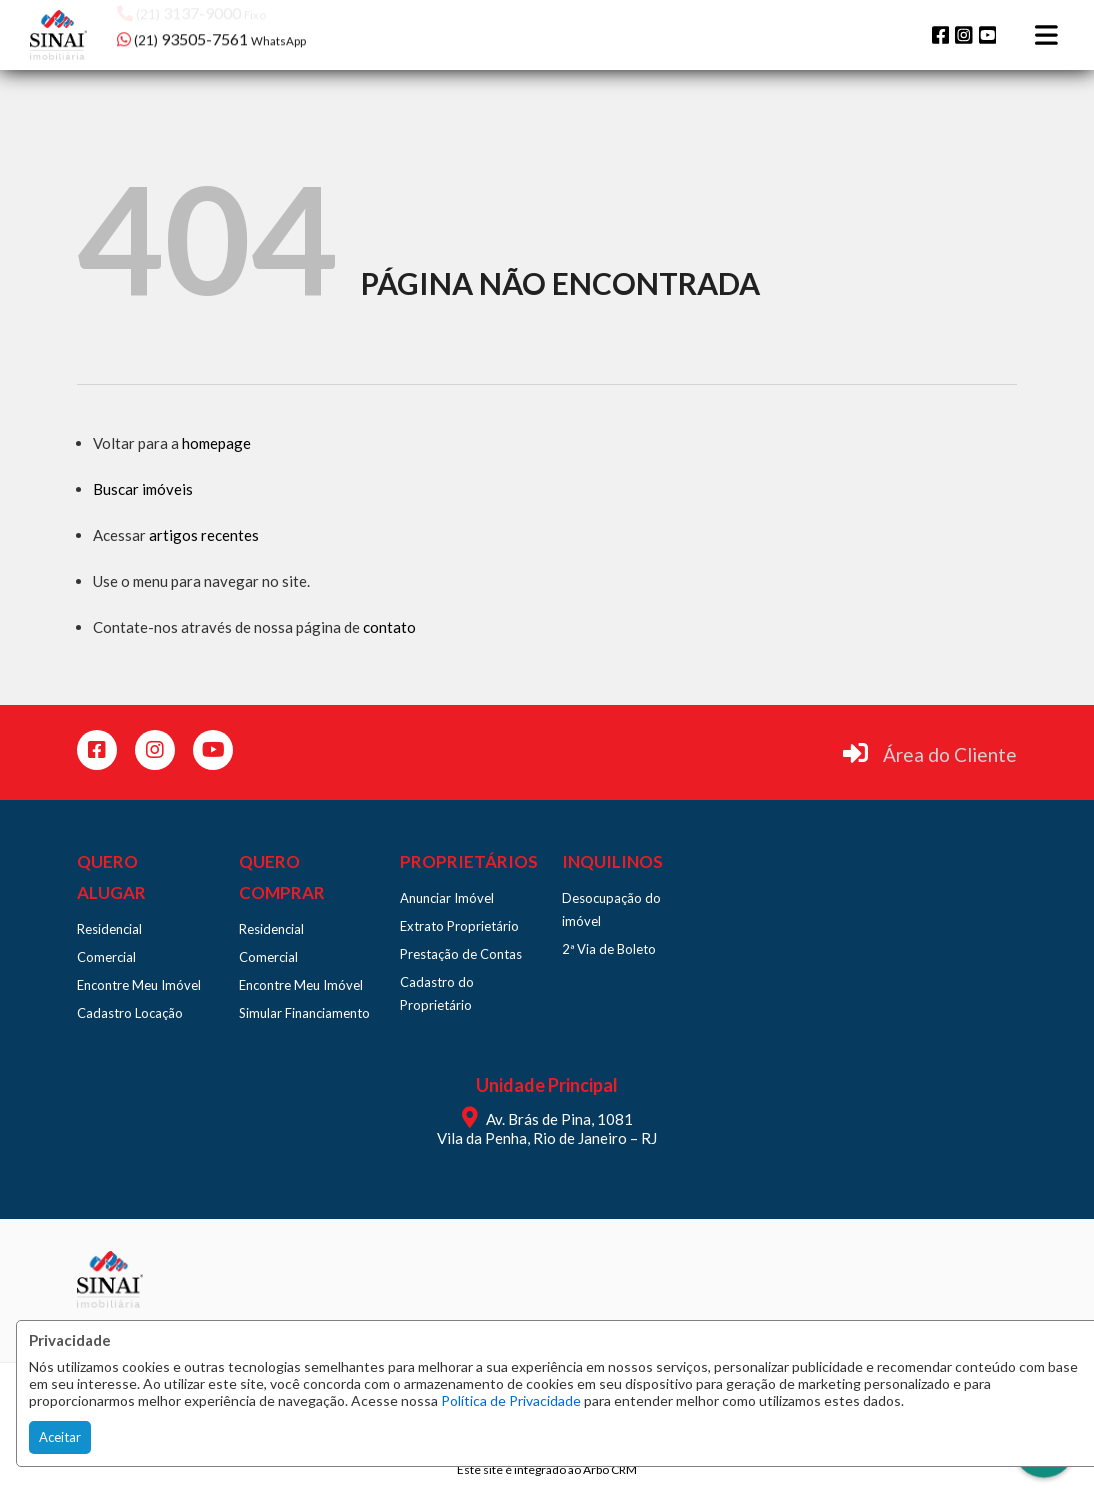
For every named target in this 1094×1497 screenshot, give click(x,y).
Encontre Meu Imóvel (139, 985)
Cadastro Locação (130, 1013)
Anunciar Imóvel (447, 898)
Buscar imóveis (143, 489)
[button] (244, 32)
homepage (216, 443)
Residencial (109, 929)
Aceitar (60, 1437)
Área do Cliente (950, 754)
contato (389, 627)
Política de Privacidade (511, 1400)
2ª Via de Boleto (609, 949)
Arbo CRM (610, 1469)
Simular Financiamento (304, 1013)
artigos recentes (204, 535)
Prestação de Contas (461, 954)
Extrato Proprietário (459, 926)
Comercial (106, 957)
